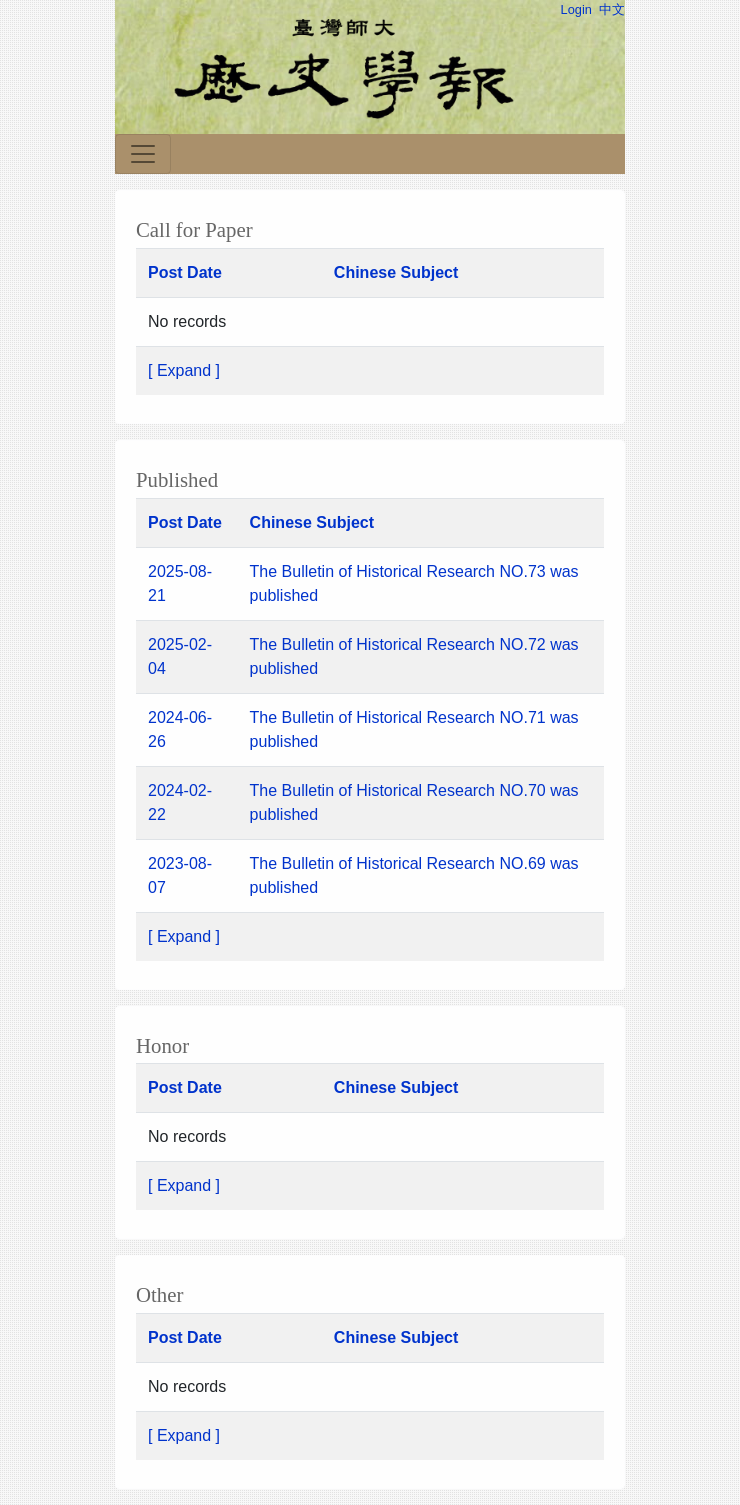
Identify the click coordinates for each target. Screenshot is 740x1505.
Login (576, 9)
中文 (612, 9)
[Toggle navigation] (143, 154)
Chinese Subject (396, 272)
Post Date (185, 272)
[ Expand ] (184, 370)
